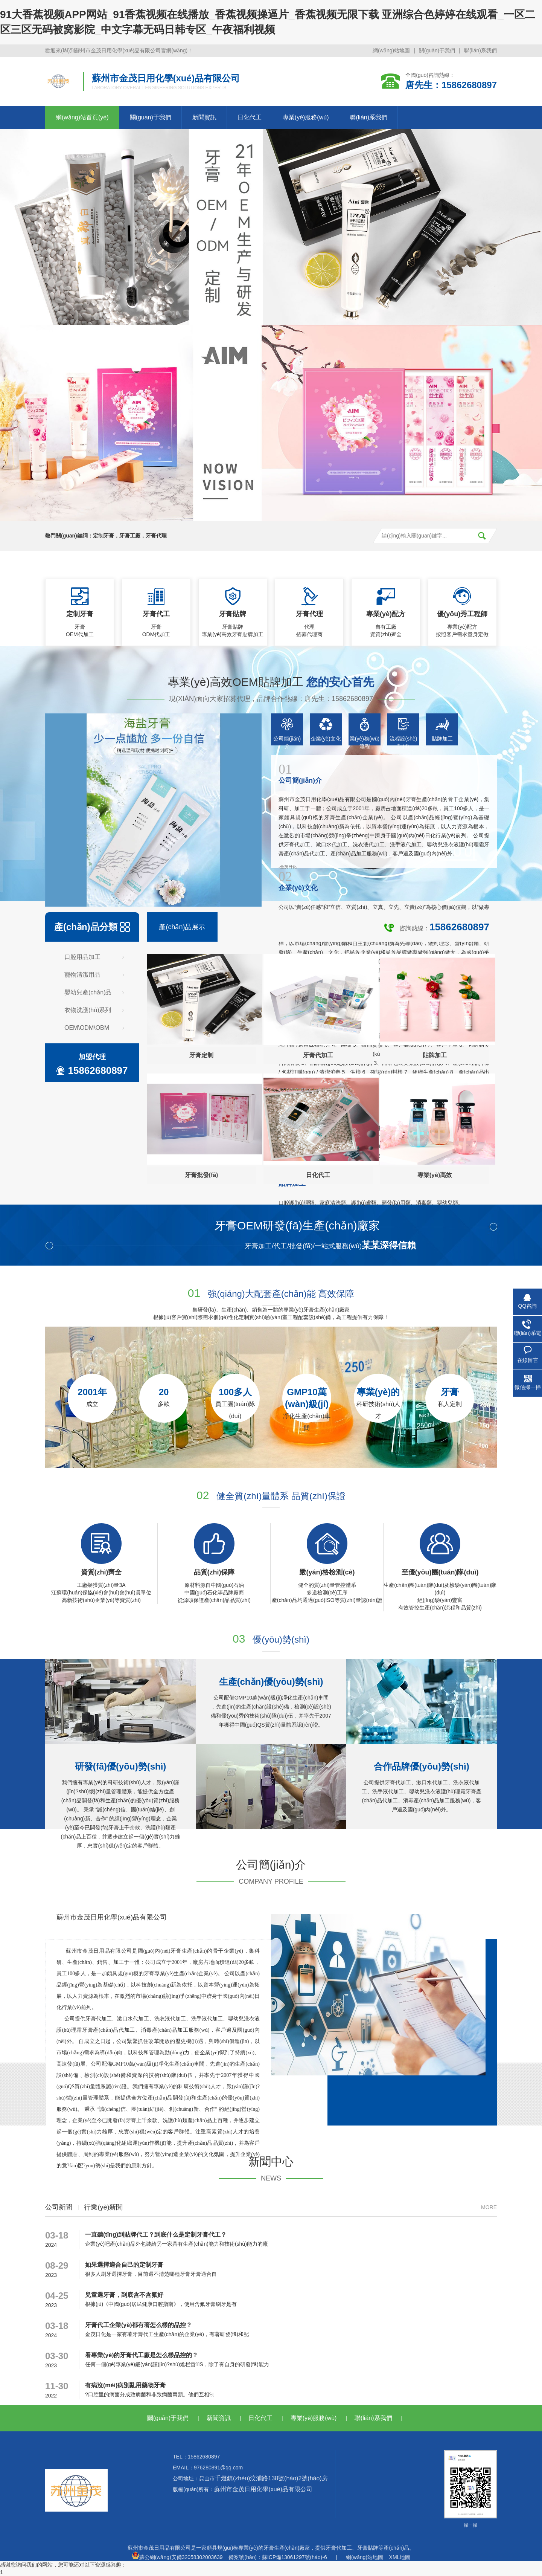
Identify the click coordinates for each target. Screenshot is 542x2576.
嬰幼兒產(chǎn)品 (87, 992)
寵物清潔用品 (82, 974)
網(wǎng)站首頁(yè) (82, 117)
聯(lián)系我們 (480, 50)
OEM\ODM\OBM (86, 1028)
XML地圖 (400, 2557)
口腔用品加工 (82, 957)
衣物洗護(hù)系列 (87, 1010)
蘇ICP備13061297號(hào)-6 (294, 2557)
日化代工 (250, 117)
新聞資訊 (204, 117)
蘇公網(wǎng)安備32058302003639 (177, 2557)
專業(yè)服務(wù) (306, 117)
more (489, 2207)
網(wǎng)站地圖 (391, 50)
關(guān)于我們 (437, 50)
